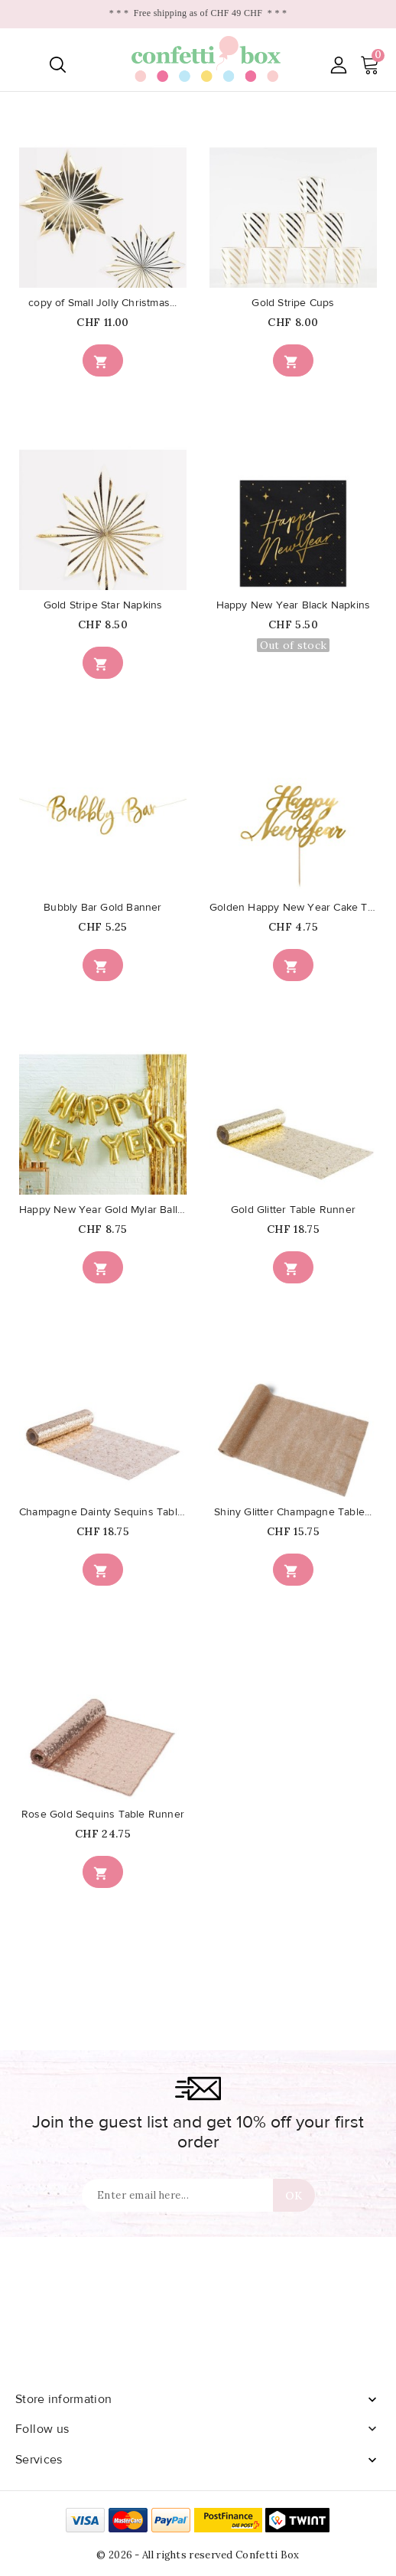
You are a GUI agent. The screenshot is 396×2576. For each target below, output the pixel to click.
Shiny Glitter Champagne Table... (293, 1512)
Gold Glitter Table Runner (293, 1210)
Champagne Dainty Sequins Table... (103, 1512)
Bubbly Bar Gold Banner (102, 908)
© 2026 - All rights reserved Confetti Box (197, 2554)
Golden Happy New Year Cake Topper (293, 908)
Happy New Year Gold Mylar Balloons (103, 1210)
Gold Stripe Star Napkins (103, 605)
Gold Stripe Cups (293, 303)
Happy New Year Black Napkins (293, 605)
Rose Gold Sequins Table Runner (102, 1814)
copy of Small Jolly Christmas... (102, 303)
